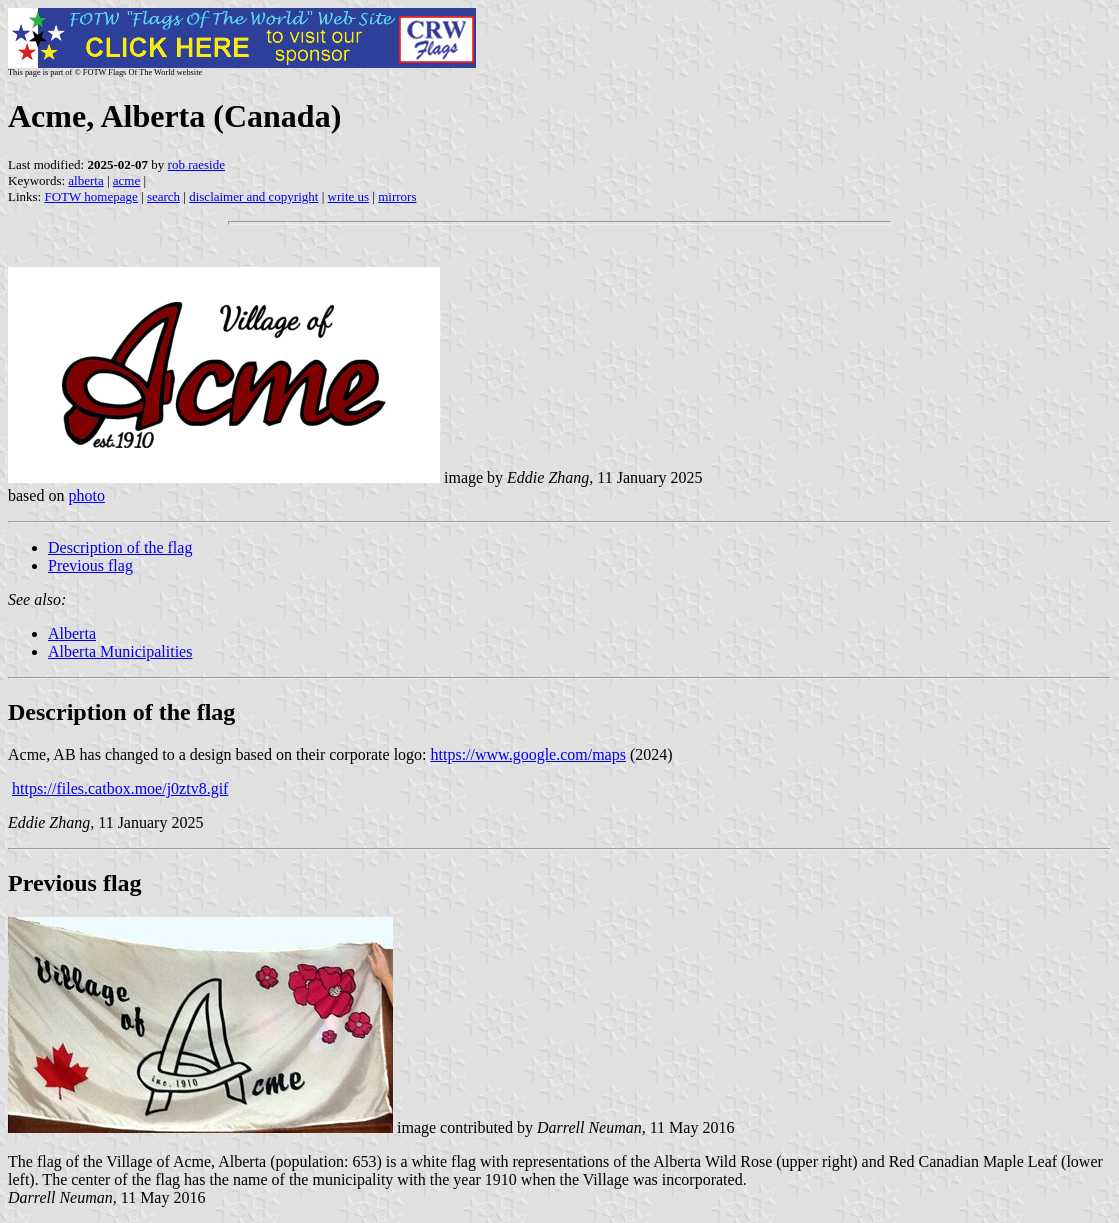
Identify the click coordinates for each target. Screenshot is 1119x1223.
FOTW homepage (90, 196)
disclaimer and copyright (253, 196)
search (163, 196)
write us (349, 196)
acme (126, 180)
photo (86, 495)
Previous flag (90, 565)
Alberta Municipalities (120, 651)
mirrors (397, 196)
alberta (85, 180)
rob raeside (196, 164)
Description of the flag (120, 547)
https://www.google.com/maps (528, 754)
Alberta (72, 633)
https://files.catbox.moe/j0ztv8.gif (120, 788)
